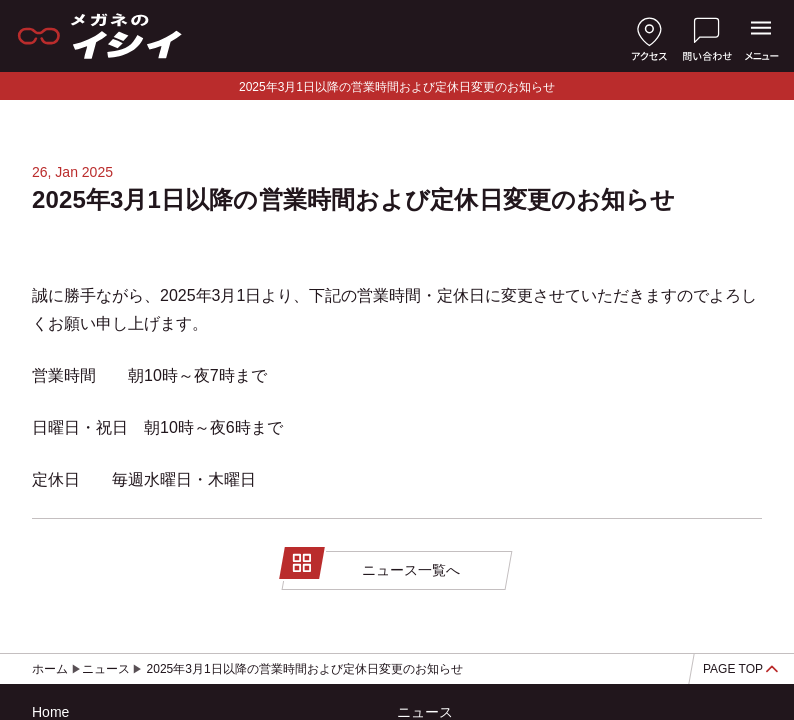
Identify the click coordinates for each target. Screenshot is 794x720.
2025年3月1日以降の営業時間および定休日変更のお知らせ (397, 87)
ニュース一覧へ (372, 565)
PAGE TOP (740, 669)
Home (50, 712)
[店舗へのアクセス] (649, 36)
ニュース (425, 712)
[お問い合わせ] (707, 36)
